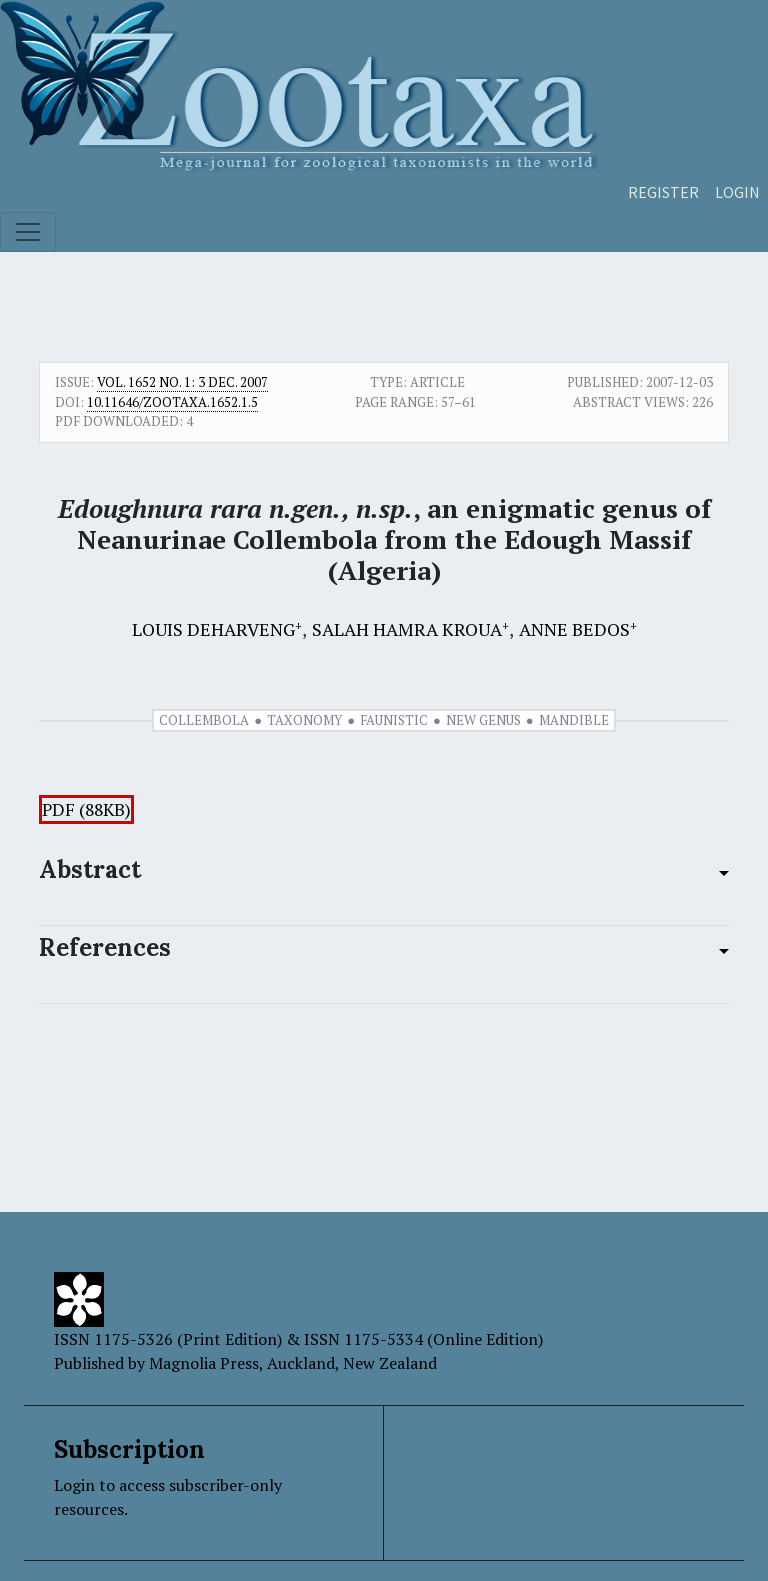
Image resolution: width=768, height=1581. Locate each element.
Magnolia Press (204, 1363)
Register (663, 192)
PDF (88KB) (86, 809)
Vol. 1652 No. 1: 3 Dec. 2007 (182, 382)
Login (737, 192)
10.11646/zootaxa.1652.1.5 (172, 402)
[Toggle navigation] (28, 232)
